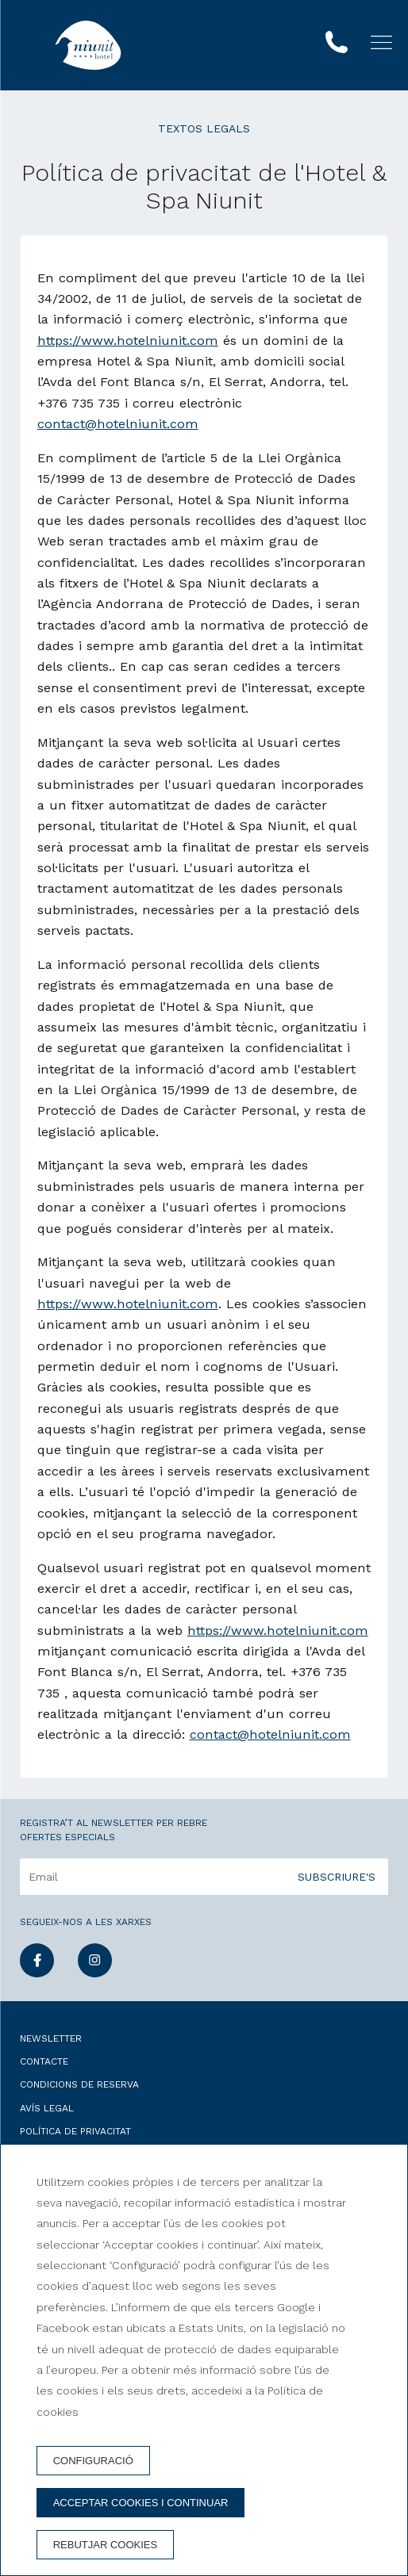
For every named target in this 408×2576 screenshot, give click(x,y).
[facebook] (37, 1973)
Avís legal (47, 2108)
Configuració (93, 2461)
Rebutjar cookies (105, 2545)
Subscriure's (336, 1876)
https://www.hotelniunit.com (127, 340)
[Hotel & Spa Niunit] (88, 45)
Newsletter (51, 2038)
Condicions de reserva (79, 2084)
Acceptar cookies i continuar (141, 2503)
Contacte (44, 2061)
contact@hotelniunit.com (117, 423)
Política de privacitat (75, 2131)
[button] (381, 42)
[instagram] (95, 1973)
